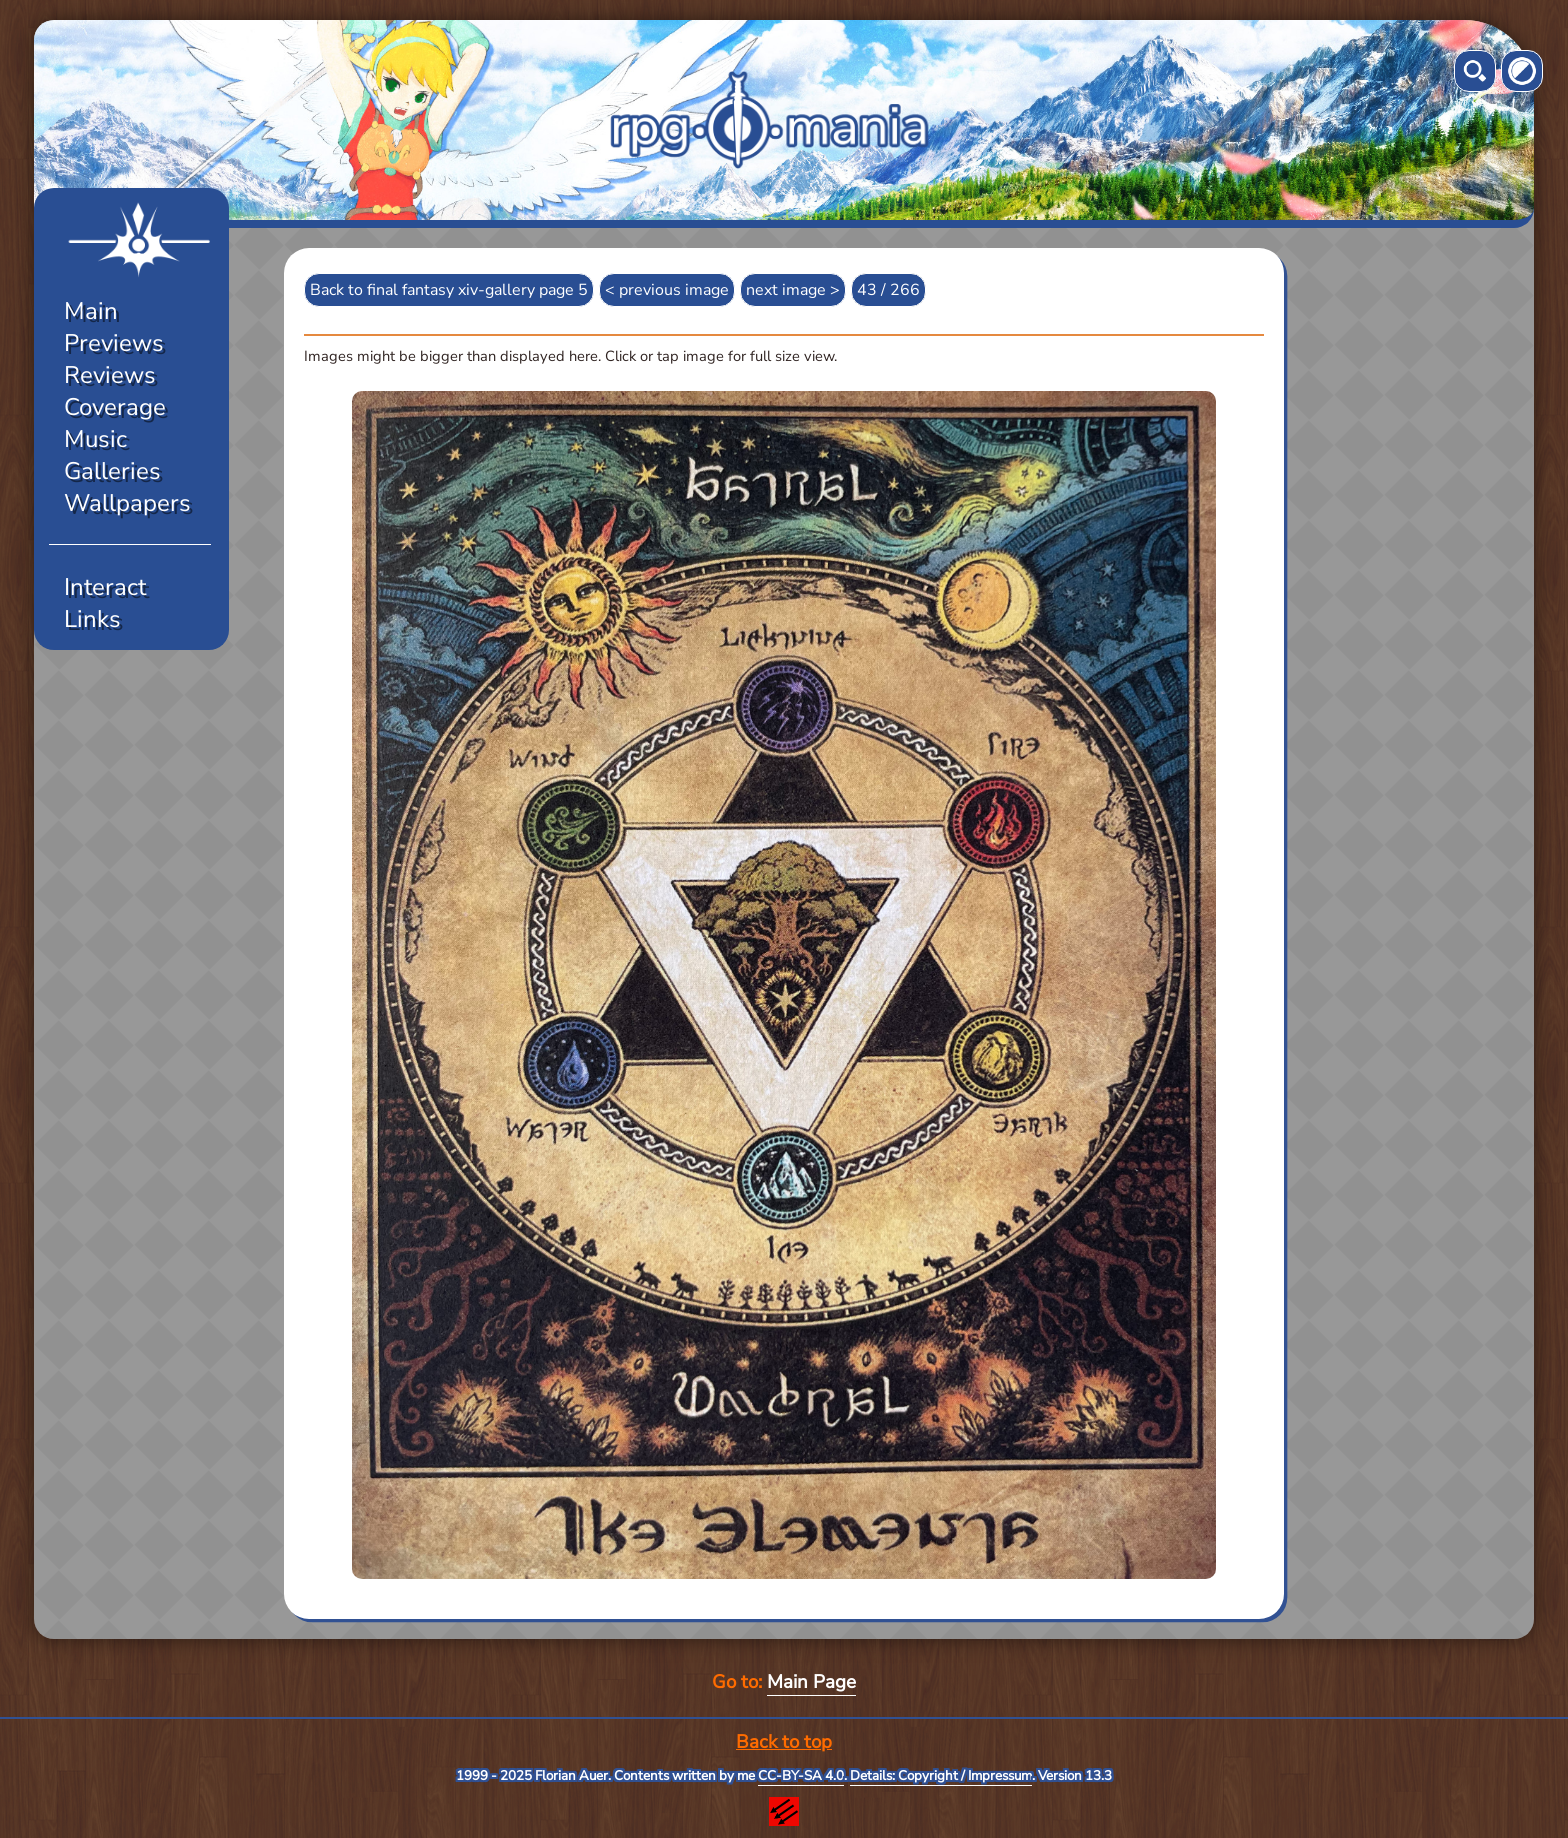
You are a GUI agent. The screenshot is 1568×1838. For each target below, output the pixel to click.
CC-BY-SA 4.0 (801, 1776)
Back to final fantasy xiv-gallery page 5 (449, 290)
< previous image (667, 290)
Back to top (784, 1742)
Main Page (811, 1682)
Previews (114, 343)
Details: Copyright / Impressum (941, 1776)
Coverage (115, 407)
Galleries (112, 471)
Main (91, 311)
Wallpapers (127, 503)
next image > (793, 290)
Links (92, 619)
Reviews (110, 375)
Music (95, 439)
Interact (105, 587)
